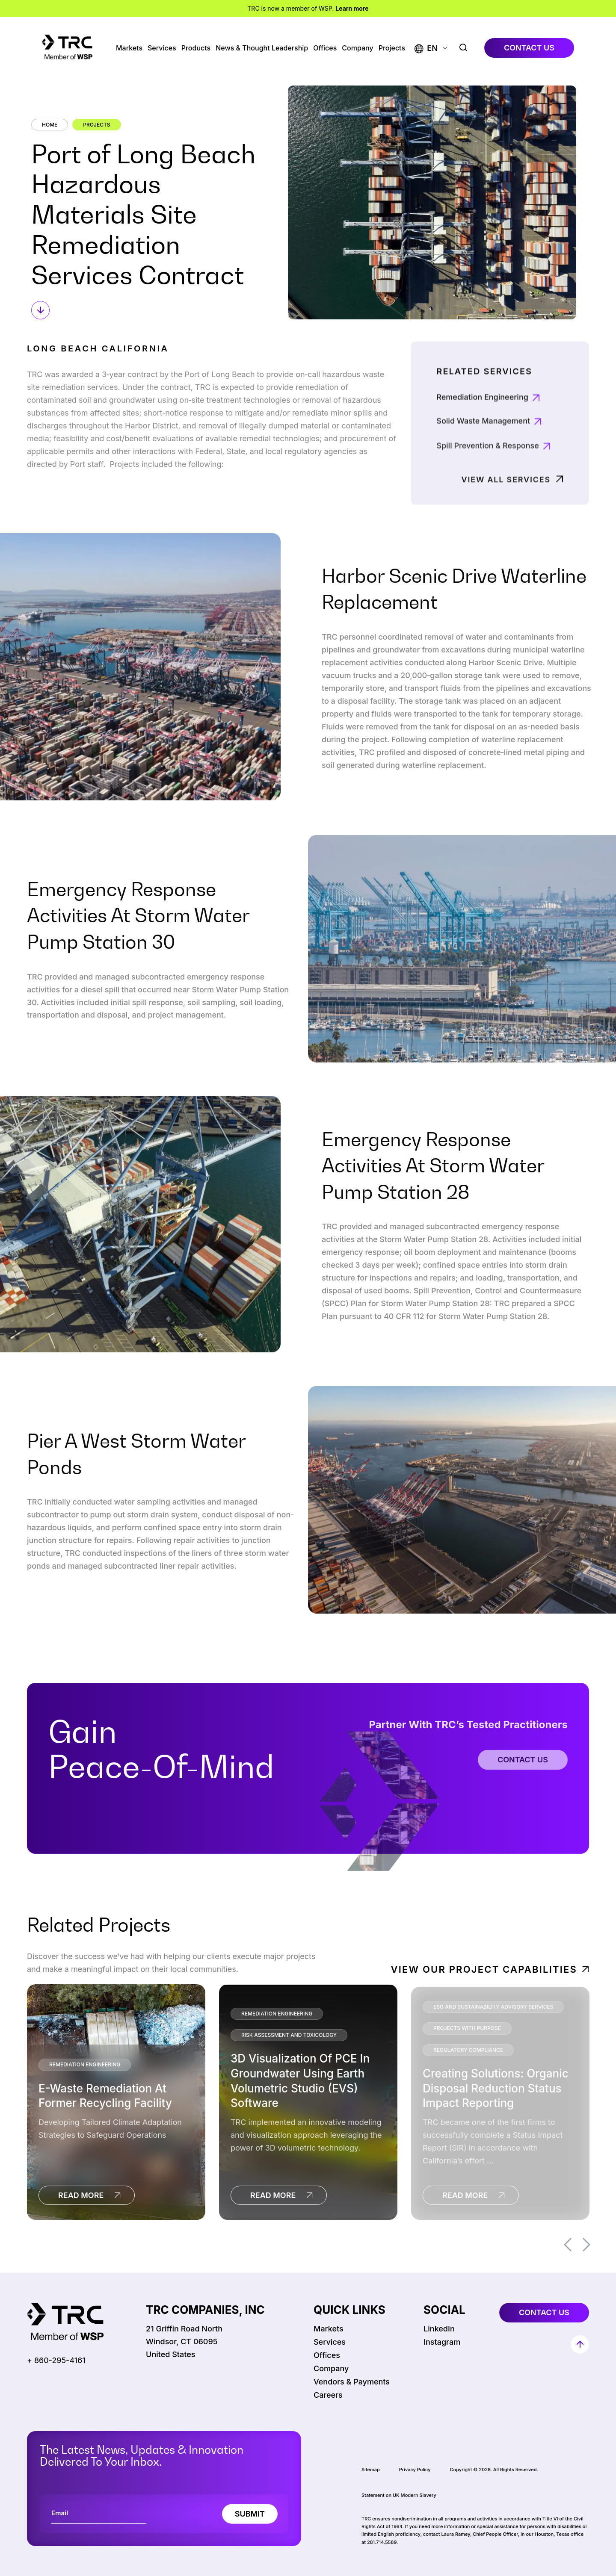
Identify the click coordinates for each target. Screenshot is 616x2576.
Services (162, 48)
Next (586, 2244)
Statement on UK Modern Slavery (398, 2495)
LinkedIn (439, 2328)
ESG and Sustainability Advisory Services (493, 2007)
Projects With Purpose (467, 2028)
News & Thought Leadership (262, 48)
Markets (129, 48)
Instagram (442, 2341)
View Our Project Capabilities (484, 1969)
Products (195, 48)
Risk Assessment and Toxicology (289, 2035)
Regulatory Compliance (468, 2050)
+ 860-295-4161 (56, 2360)
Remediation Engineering (482, 438)
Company (357, 48)
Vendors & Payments (352, 2381)
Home (49, 124)
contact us (529, 47)
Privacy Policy (415, 2470)
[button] (426, 48)
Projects (392, 48)
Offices (325, 48)
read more (81, 2195)
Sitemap (370, 2470)
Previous (568, 2244)
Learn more (351, 8)
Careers (328, 2394)
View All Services (506, 512)
